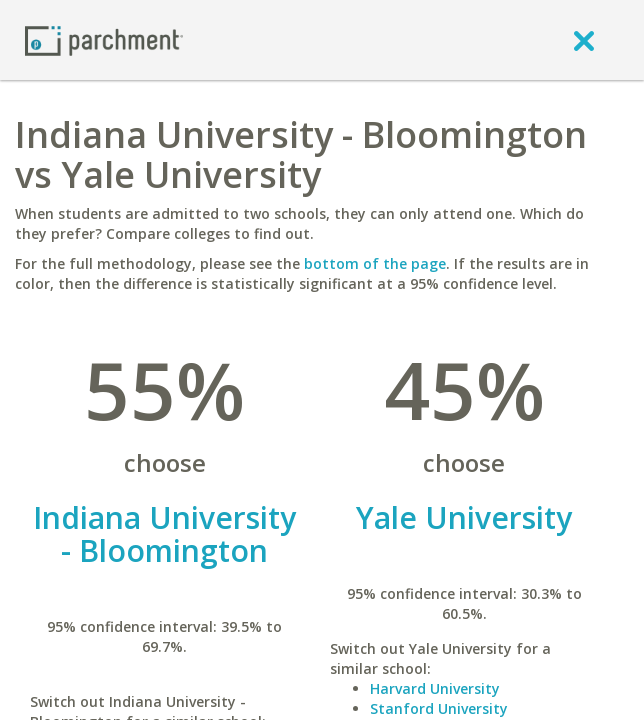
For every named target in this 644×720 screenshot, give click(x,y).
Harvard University (435, 688)
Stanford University (439, 708)
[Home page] (104, 39)
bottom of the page (375, 263)
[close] (584, 40)
